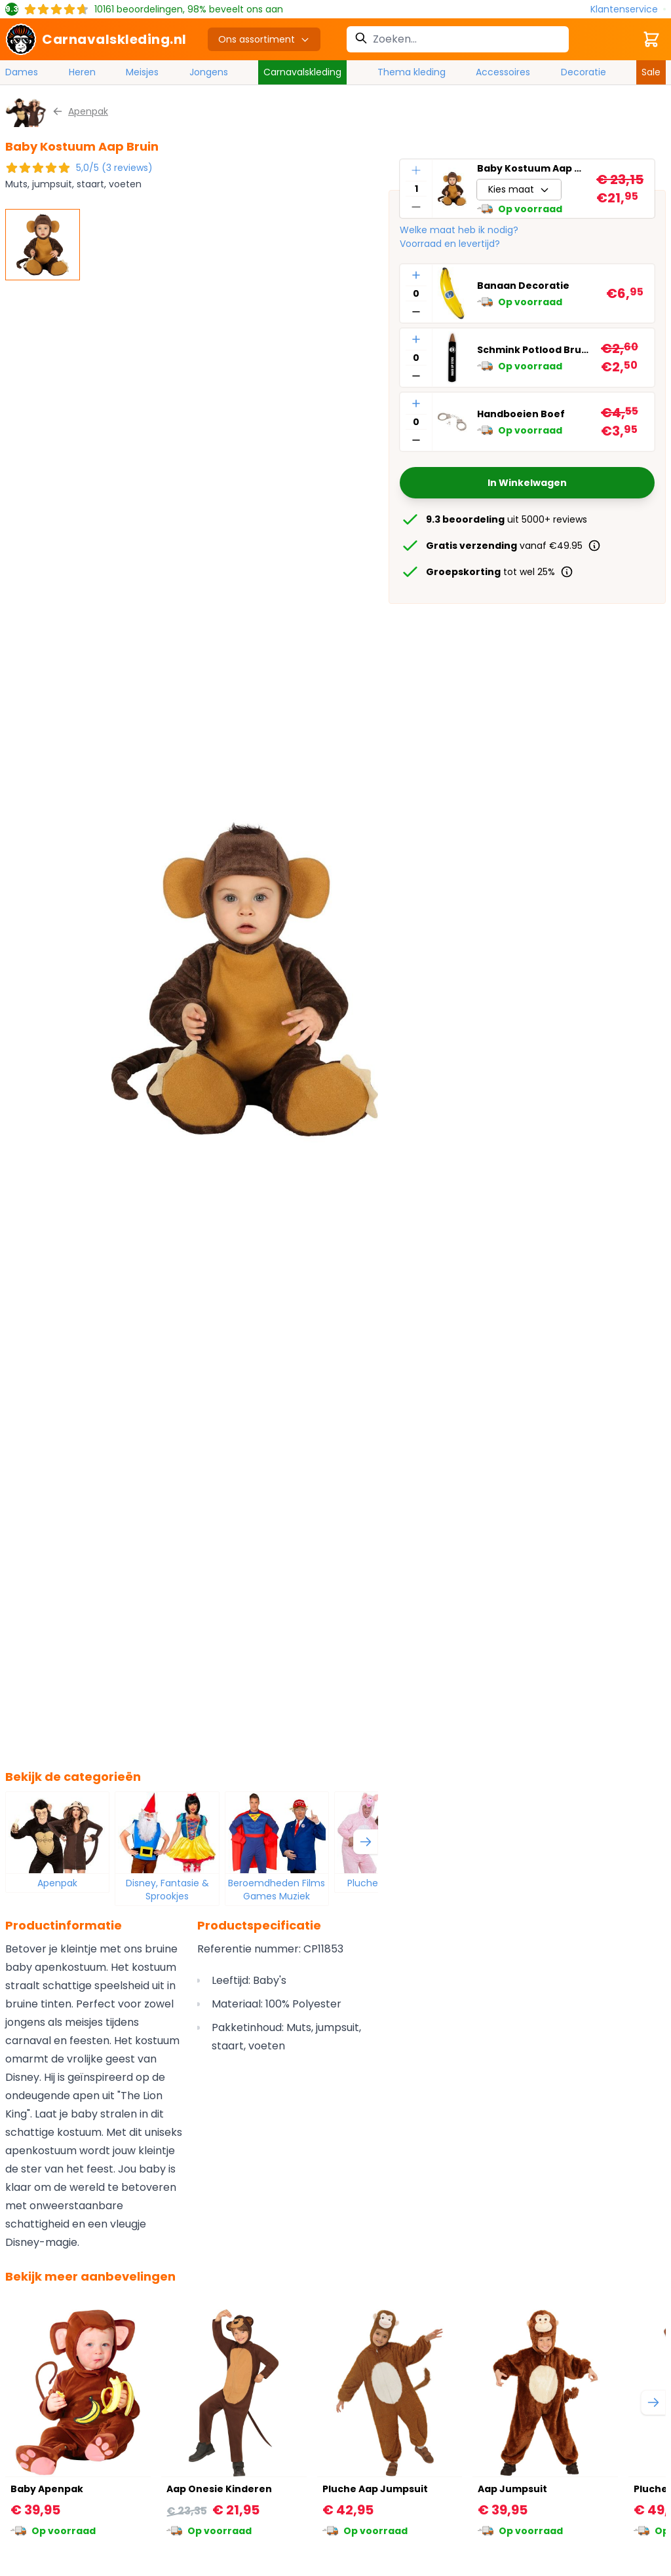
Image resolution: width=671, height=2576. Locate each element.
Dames (21, 72)
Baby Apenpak (46, 2488)
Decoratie (583, 72)
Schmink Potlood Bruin (533, 349)
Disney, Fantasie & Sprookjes (167, 1889)
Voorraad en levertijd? (450, 243)
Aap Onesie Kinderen (219, 2488)
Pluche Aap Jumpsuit (375, 2488)
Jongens (208, 72)
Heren (82, 72)
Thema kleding (411, 72)
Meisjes (142, 72)
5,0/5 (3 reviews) (114, 167)
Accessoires (503, 72)
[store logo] (96, 39)
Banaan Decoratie (523, 285)
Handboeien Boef (521, 413)
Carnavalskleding (302, 72)
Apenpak (57, 1883)
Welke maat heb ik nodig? (459, 229)
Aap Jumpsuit (512, 2488)
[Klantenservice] (628, 9)
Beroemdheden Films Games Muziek (276, 1889)
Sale (651, 72)
